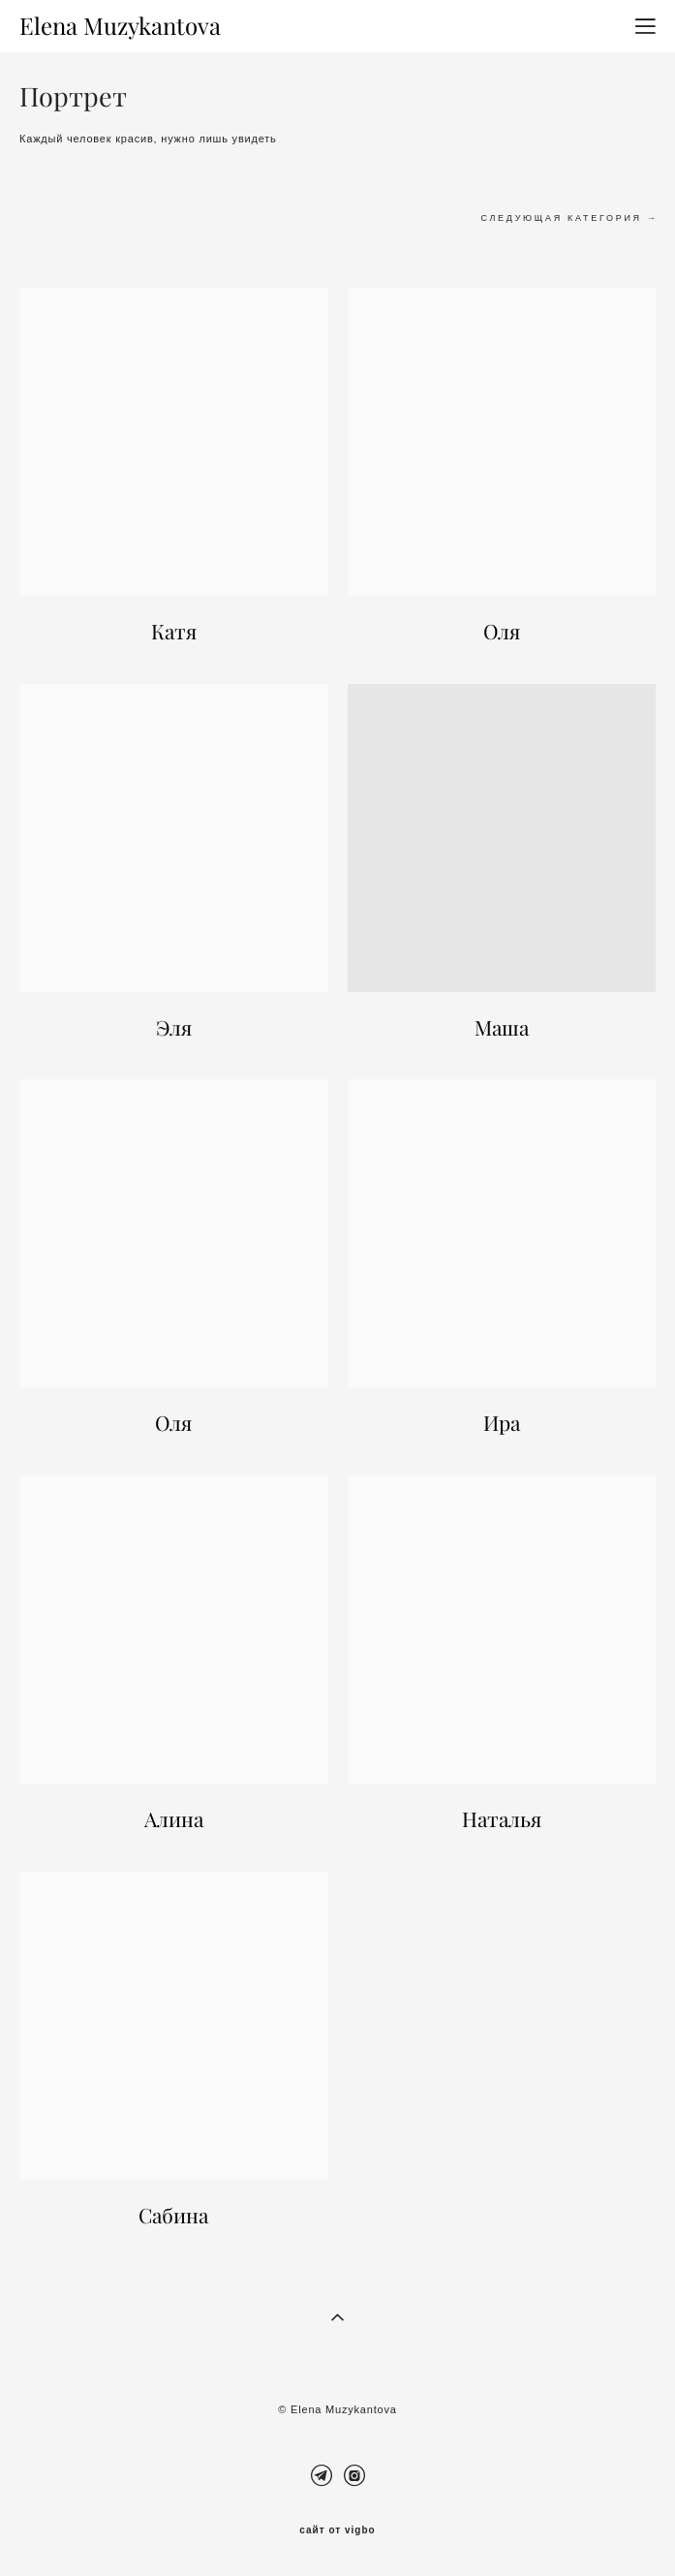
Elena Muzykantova (120, 26)
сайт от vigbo (337, 2530)
